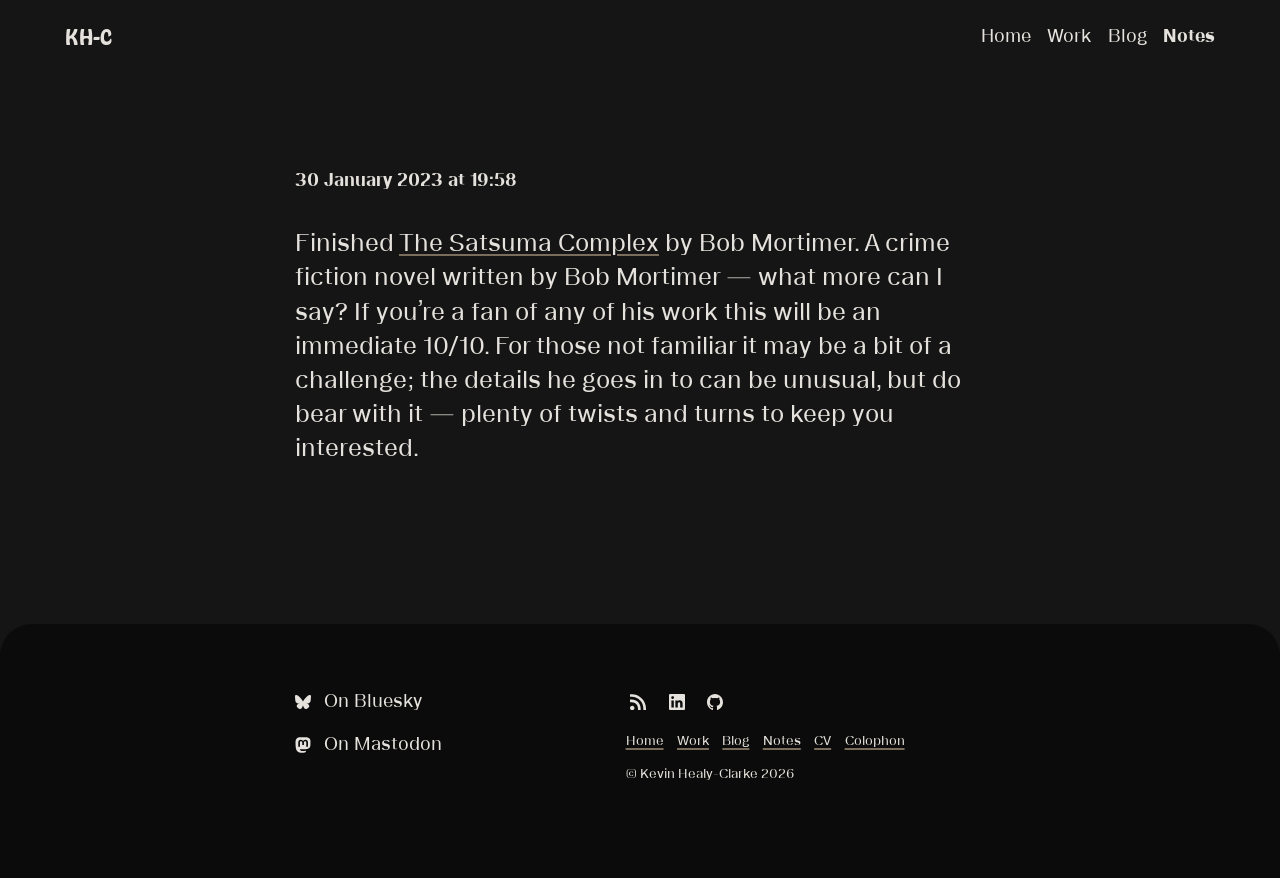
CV (822, 740)
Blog (1127, 35)
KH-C (88, 37)
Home (1006, 35)
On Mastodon (366, 744)
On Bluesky (356, 701)
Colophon (875, 740)
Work (1069, 35)
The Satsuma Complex (529, 242)
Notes (1189, 35)
